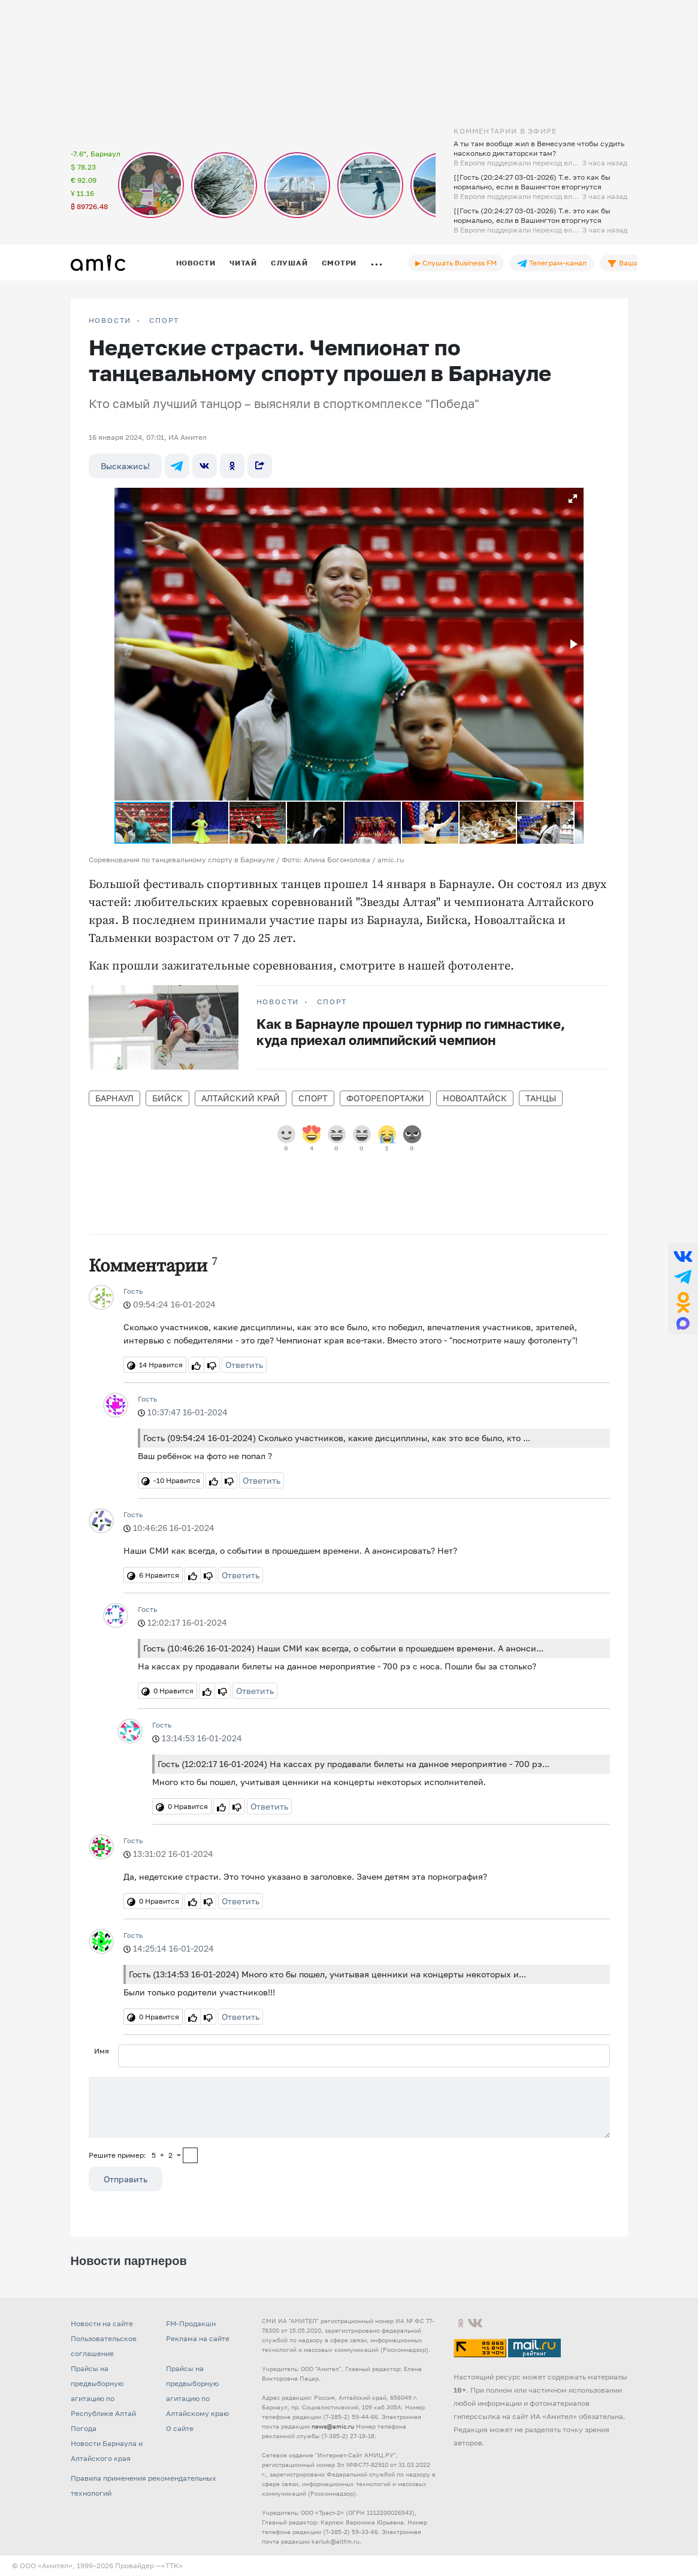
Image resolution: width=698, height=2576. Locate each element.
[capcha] (190, 2155)
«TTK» (172, 2565)
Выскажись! (125, 466)
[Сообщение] (349, 2107)
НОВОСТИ (110, 320)
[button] (572, 498)
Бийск (167, 1098)
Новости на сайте (102, 2323)
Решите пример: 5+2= (135, 2155)
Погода (83, 2428)
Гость (133, 1291)
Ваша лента (633, 263)
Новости (196, 262)
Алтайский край (240, 1098)
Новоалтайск (475, 1098)
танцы (540, 1098)
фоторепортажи (385, 1098)
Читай (243, 262)
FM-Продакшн (191, 2323)
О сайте (180, 2428)
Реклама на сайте (197, 2338)
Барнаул (114, 1098)
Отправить (125, 2179)
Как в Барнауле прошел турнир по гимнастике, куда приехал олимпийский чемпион (410, 1032)
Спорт (164, 320)
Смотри (339, 262)
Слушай (289, 262)
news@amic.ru (333, 2426)
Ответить (244, 1365)
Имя (101, 2050)
